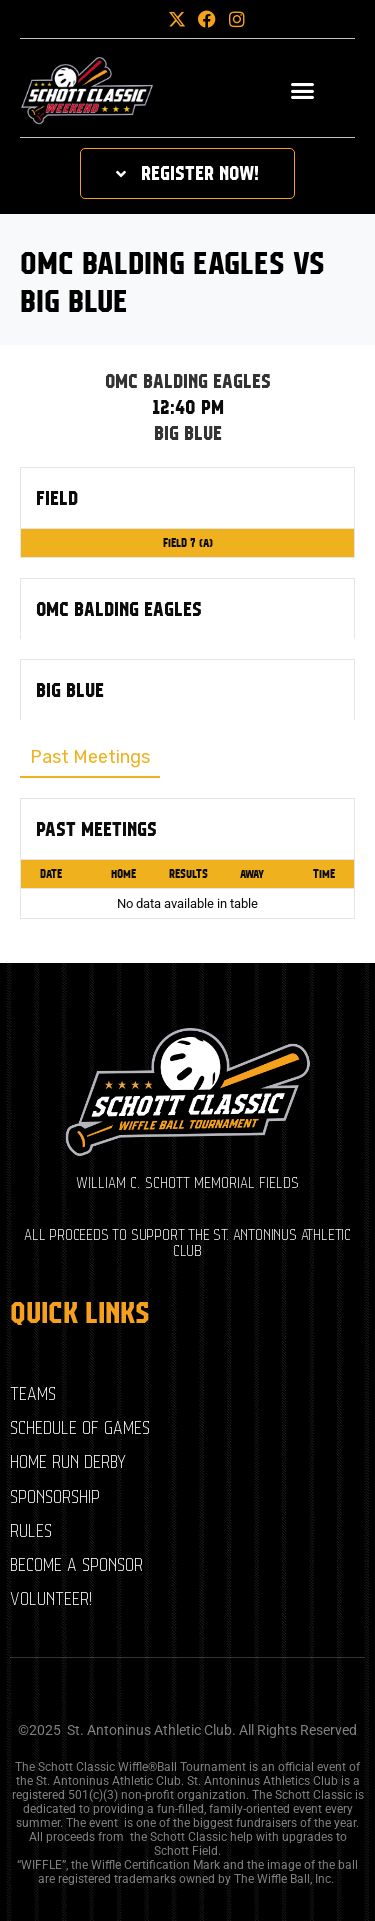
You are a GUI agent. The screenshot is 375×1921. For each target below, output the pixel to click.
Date (51, 874)
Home (123, 874)
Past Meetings (90, 757)
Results (188, 874)
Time (324, 874)
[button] (143, 19)
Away (252, 874)
